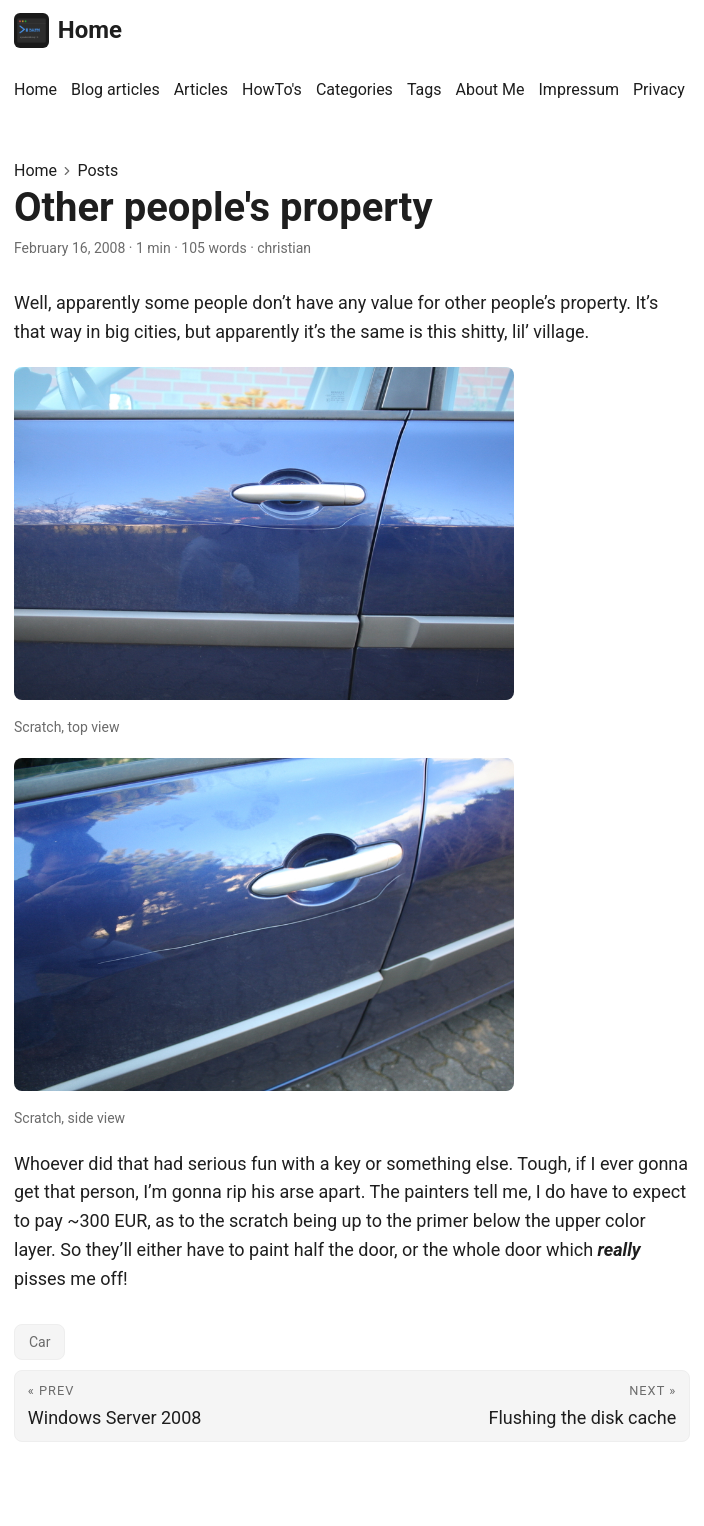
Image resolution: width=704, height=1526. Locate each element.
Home (68, 30)
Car (39, 1342)
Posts (97, 170)
